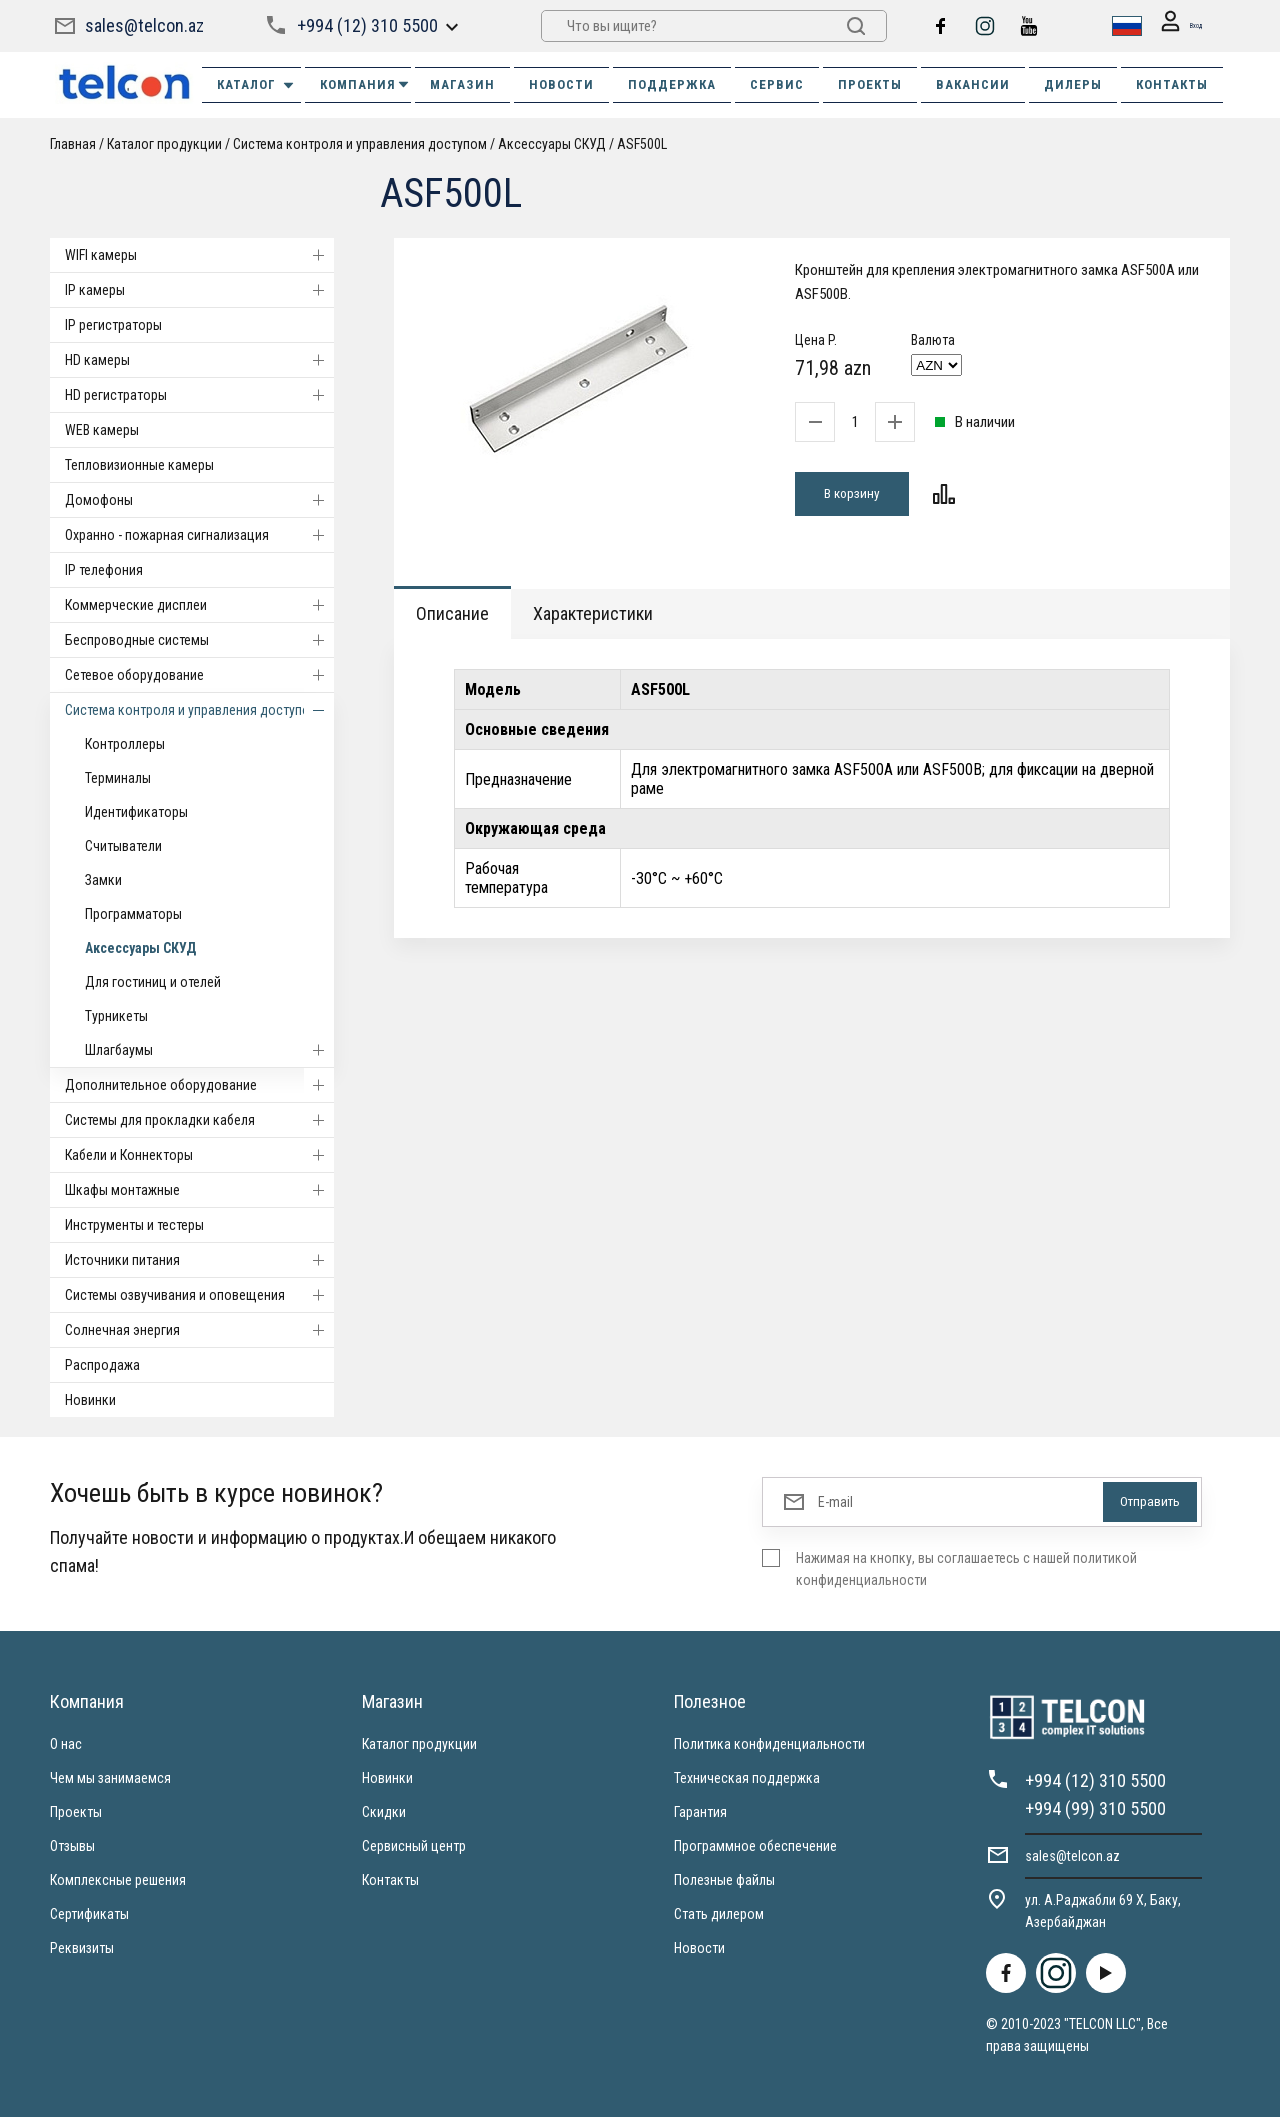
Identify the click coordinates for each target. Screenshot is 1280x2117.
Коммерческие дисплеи (199, 605)
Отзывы (72, 1846)
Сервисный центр (414, 1846)
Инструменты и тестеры (134, 1225)
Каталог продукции (164, 144)
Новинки (90, 1400)
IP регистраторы (113, 325)
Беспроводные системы (199, 640)
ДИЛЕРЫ (1073, 84)
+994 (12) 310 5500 (365, 25)
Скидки (384, 1812)
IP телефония (104, 570)
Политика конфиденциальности (769, 1744)
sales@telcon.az (144, 25)
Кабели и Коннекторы (199, 1155)
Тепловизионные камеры (139, 465)
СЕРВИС (777, 84)
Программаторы (133, 914)
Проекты (76, 1812)
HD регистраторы (199, 395)
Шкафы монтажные (199, 1190)
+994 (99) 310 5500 (1095, 1808)
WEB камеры (102, 430)
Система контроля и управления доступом (360, 144)
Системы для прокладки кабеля (199, 1120)
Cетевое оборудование (199, 675)
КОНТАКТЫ (1172, 84)
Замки (103, 880)
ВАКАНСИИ (973, 84)
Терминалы (118, 778)
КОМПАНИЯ (365, 84)
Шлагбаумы (209, 1050)
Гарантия (700, 1812)
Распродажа (102, 1365)
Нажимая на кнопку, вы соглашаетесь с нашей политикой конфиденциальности (966, 1569)
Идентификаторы (136, 812)
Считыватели (123, 846)
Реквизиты (82, 1948)
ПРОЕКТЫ (870, 84)
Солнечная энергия (199, 1330)
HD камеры (199, 360)
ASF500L (642, 144)
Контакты (390, 1880)
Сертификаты (89, 1914)
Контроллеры (125, 744)
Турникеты (116, 1016)
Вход (1172, 26)
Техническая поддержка (747, 1778)
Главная (73, 144)
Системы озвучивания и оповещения (199, 1295)
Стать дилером (719, 1914)
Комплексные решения (118, 1880)
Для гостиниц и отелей (153, 982)
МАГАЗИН (462, 84)
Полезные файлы (724, 1880)
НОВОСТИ (561, 84)
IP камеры (199, 290)
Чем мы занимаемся (110, 1778)
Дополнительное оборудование (199, 1085)
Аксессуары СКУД (552, 144)
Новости (699, 1948)
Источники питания (199, 1260)
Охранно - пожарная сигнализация (199, 535)
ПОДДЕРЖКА (672, 84)
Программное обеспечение (755, 1846)
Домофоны (199, 500)
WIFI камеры (199, 255)
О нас (66, 1744)
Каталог (256, 85)
